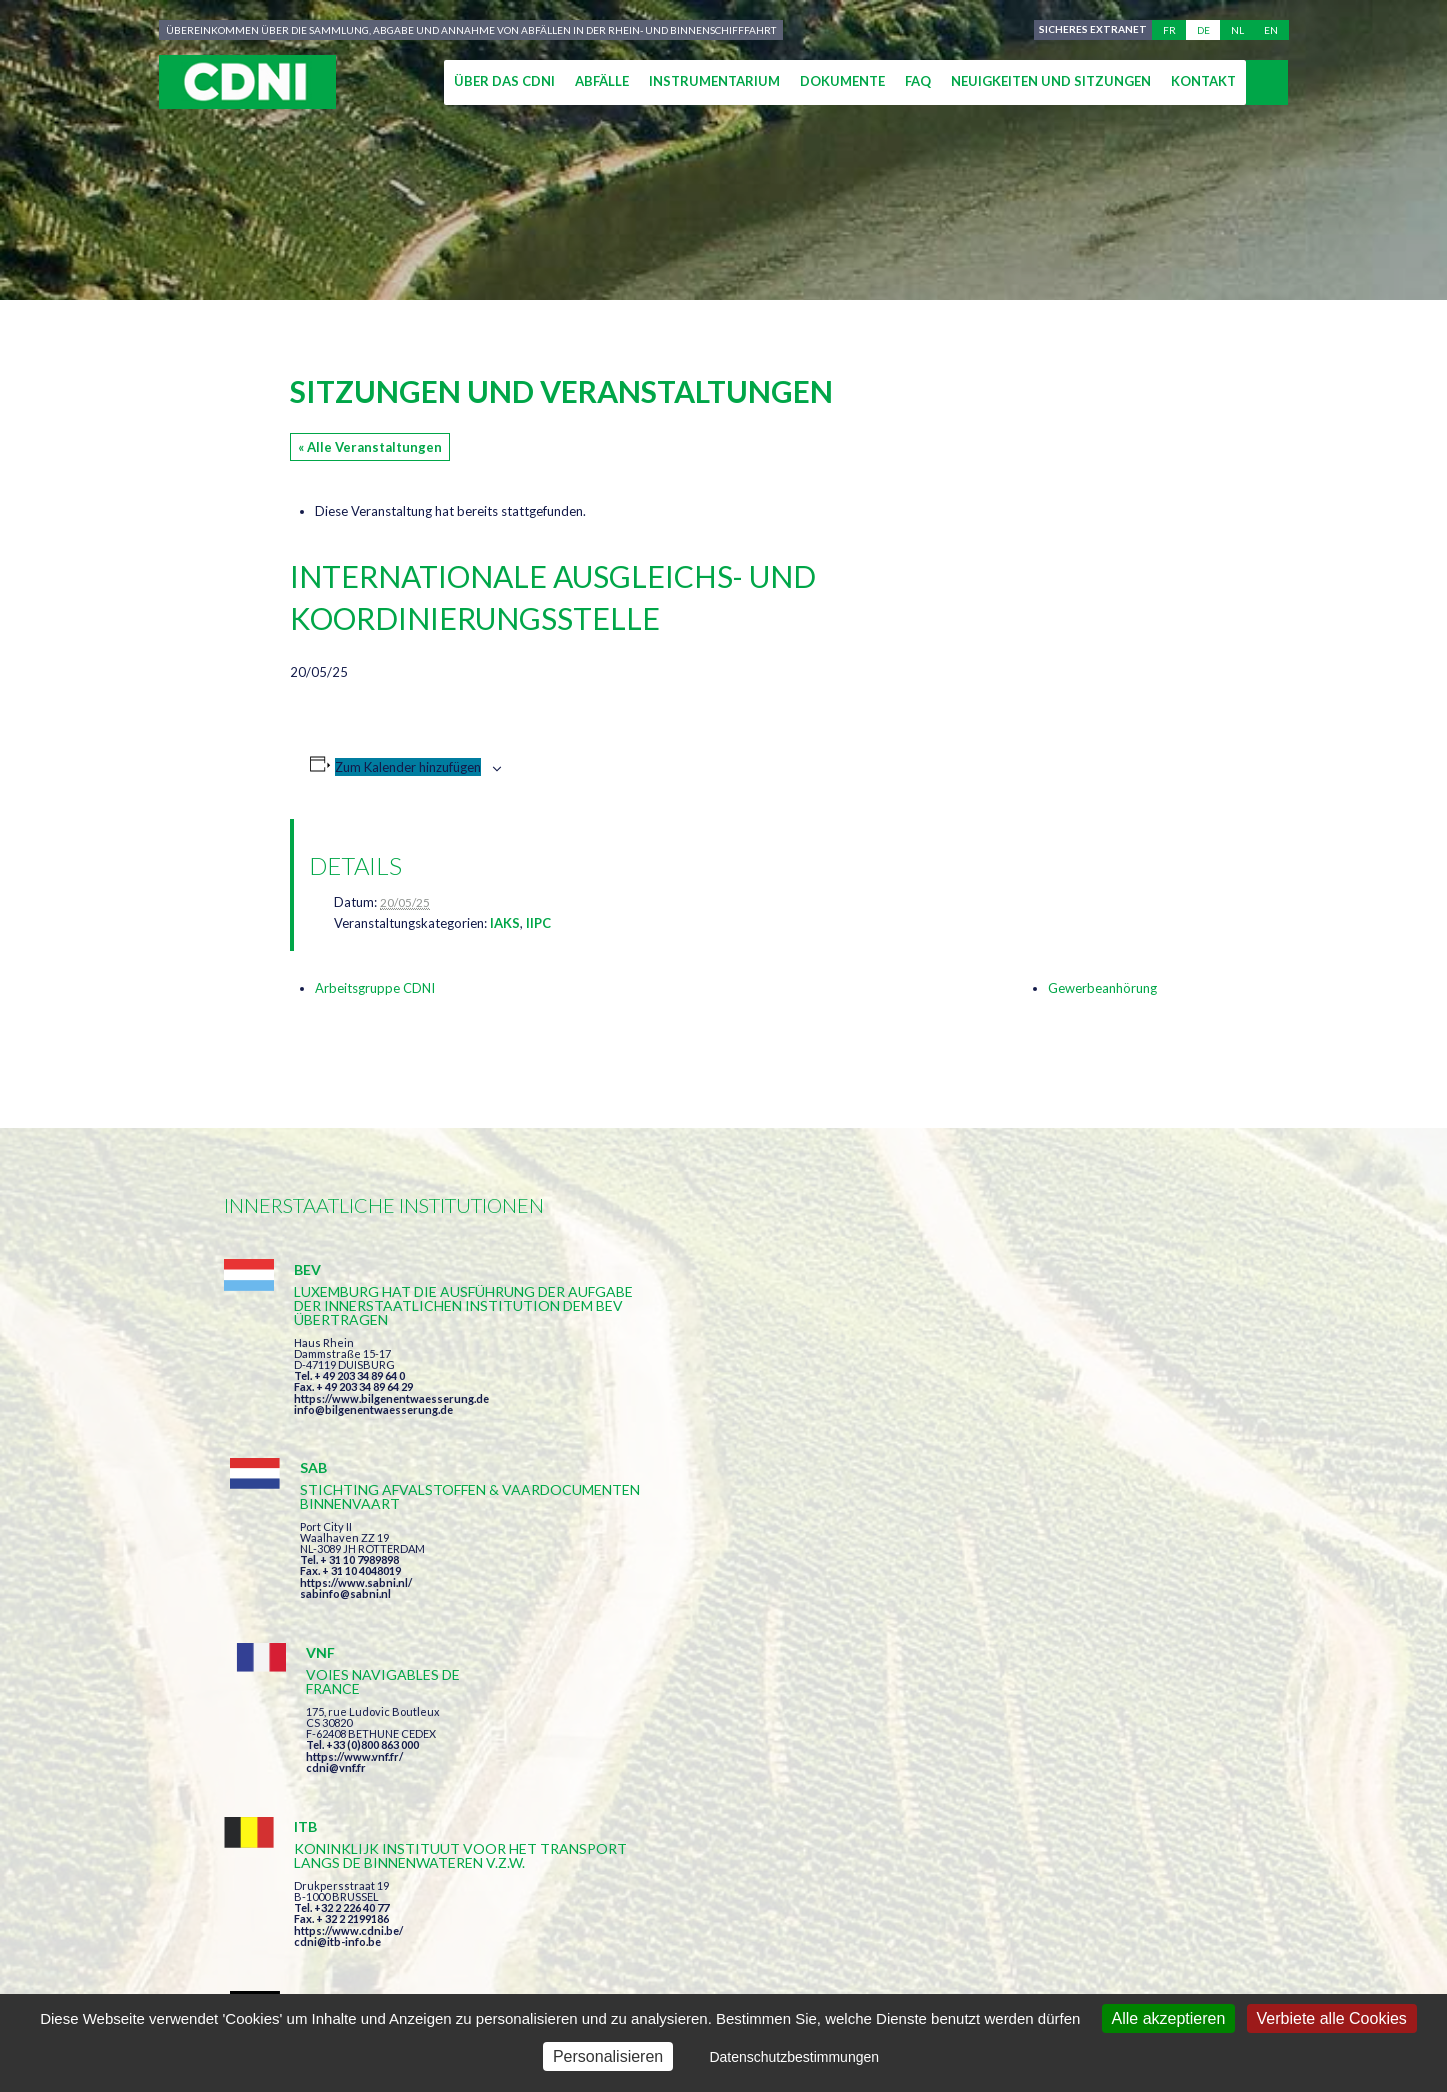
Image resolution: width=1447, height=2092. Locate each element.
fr (1169, 30)
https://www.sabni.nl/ (692, 1398)
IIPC (538, 923)
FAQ (918, 81)
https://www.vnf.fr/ (1026, 1373)
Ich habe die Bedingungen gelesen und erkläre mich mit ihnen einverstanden (840, 1794)
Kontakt (1203, 81)
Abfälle (602, 81)
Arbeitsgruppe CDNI (375, 988)
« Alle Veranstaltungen (370, 447)
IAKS (505, 923)
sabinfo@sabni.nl (681, 1409)
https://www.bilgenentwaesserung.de (391, 1426)
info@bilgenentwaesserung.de (373, 1437)
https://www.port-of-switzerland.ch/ (1073, 1628)
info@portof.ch (1017, 1639)
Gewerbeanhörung (1102, 988)
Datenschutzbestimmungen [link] (794, 2057)
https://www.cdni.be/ (348, 1631)
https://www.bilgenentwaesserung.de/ (735, 1600)
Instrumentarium (714, 81)
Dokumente (842, 81)
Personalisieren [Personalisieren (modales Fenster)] (608, 2056)
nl (1237, 30)
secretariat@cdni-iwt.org (1314, 1909)
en (1271, 30)
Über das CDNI (504, 81)
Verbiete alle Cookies (1332, 2018)
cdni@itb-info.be (337, 1642)
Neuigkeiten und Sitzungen (1051, 81)
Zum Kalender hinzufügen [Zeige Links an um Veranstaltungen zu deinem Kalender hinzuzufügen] (408, 767)
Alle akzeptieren (1169, 2018)
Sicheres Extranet (1091, 30)
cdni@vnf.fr (1008, 1384)
